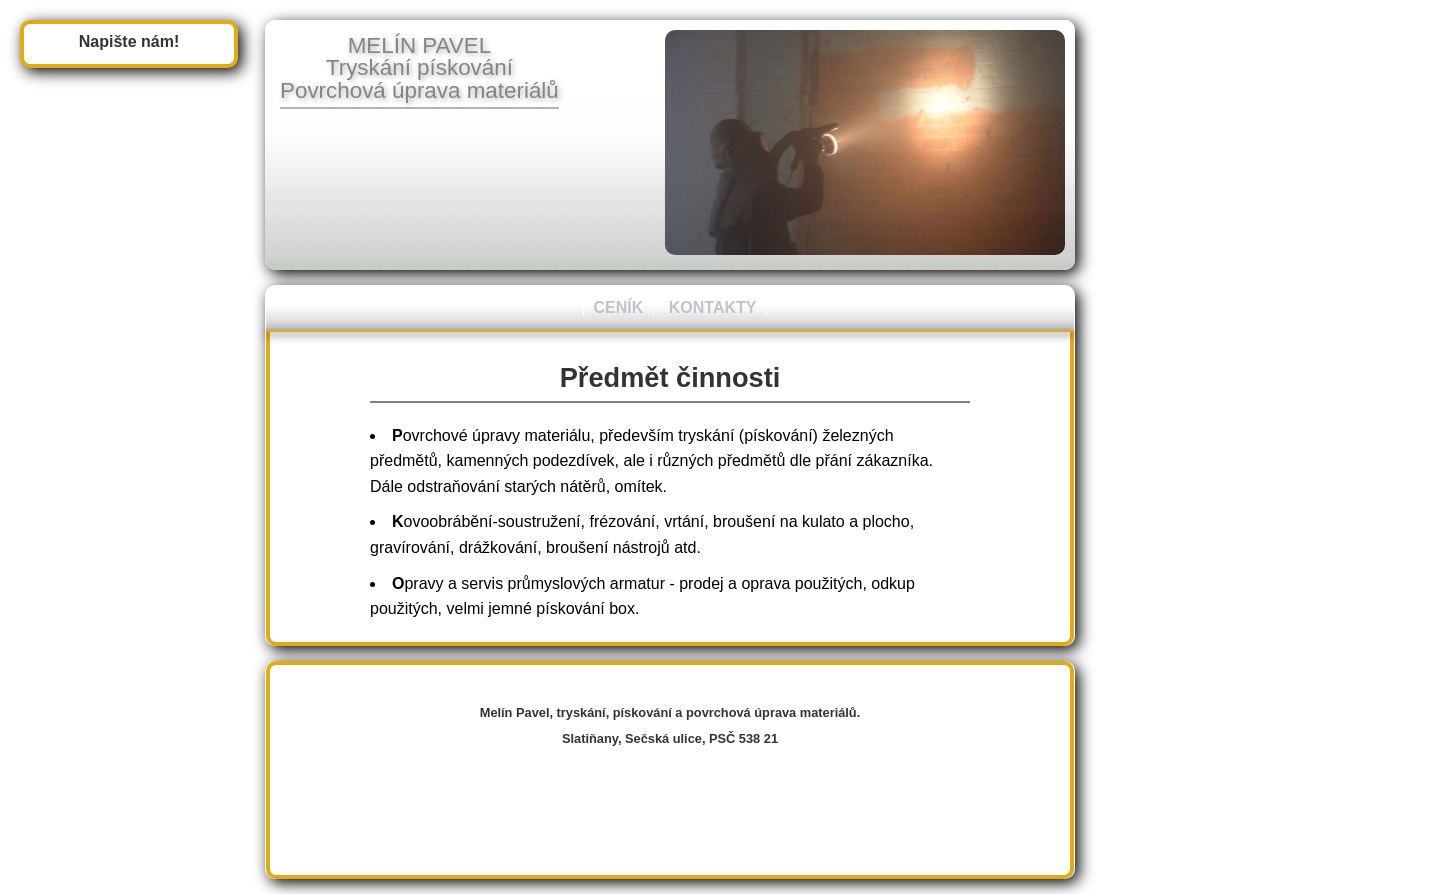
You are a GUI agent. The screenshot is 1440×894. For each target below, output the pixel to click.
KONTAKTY (713, 307)
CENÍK (619, 307)
